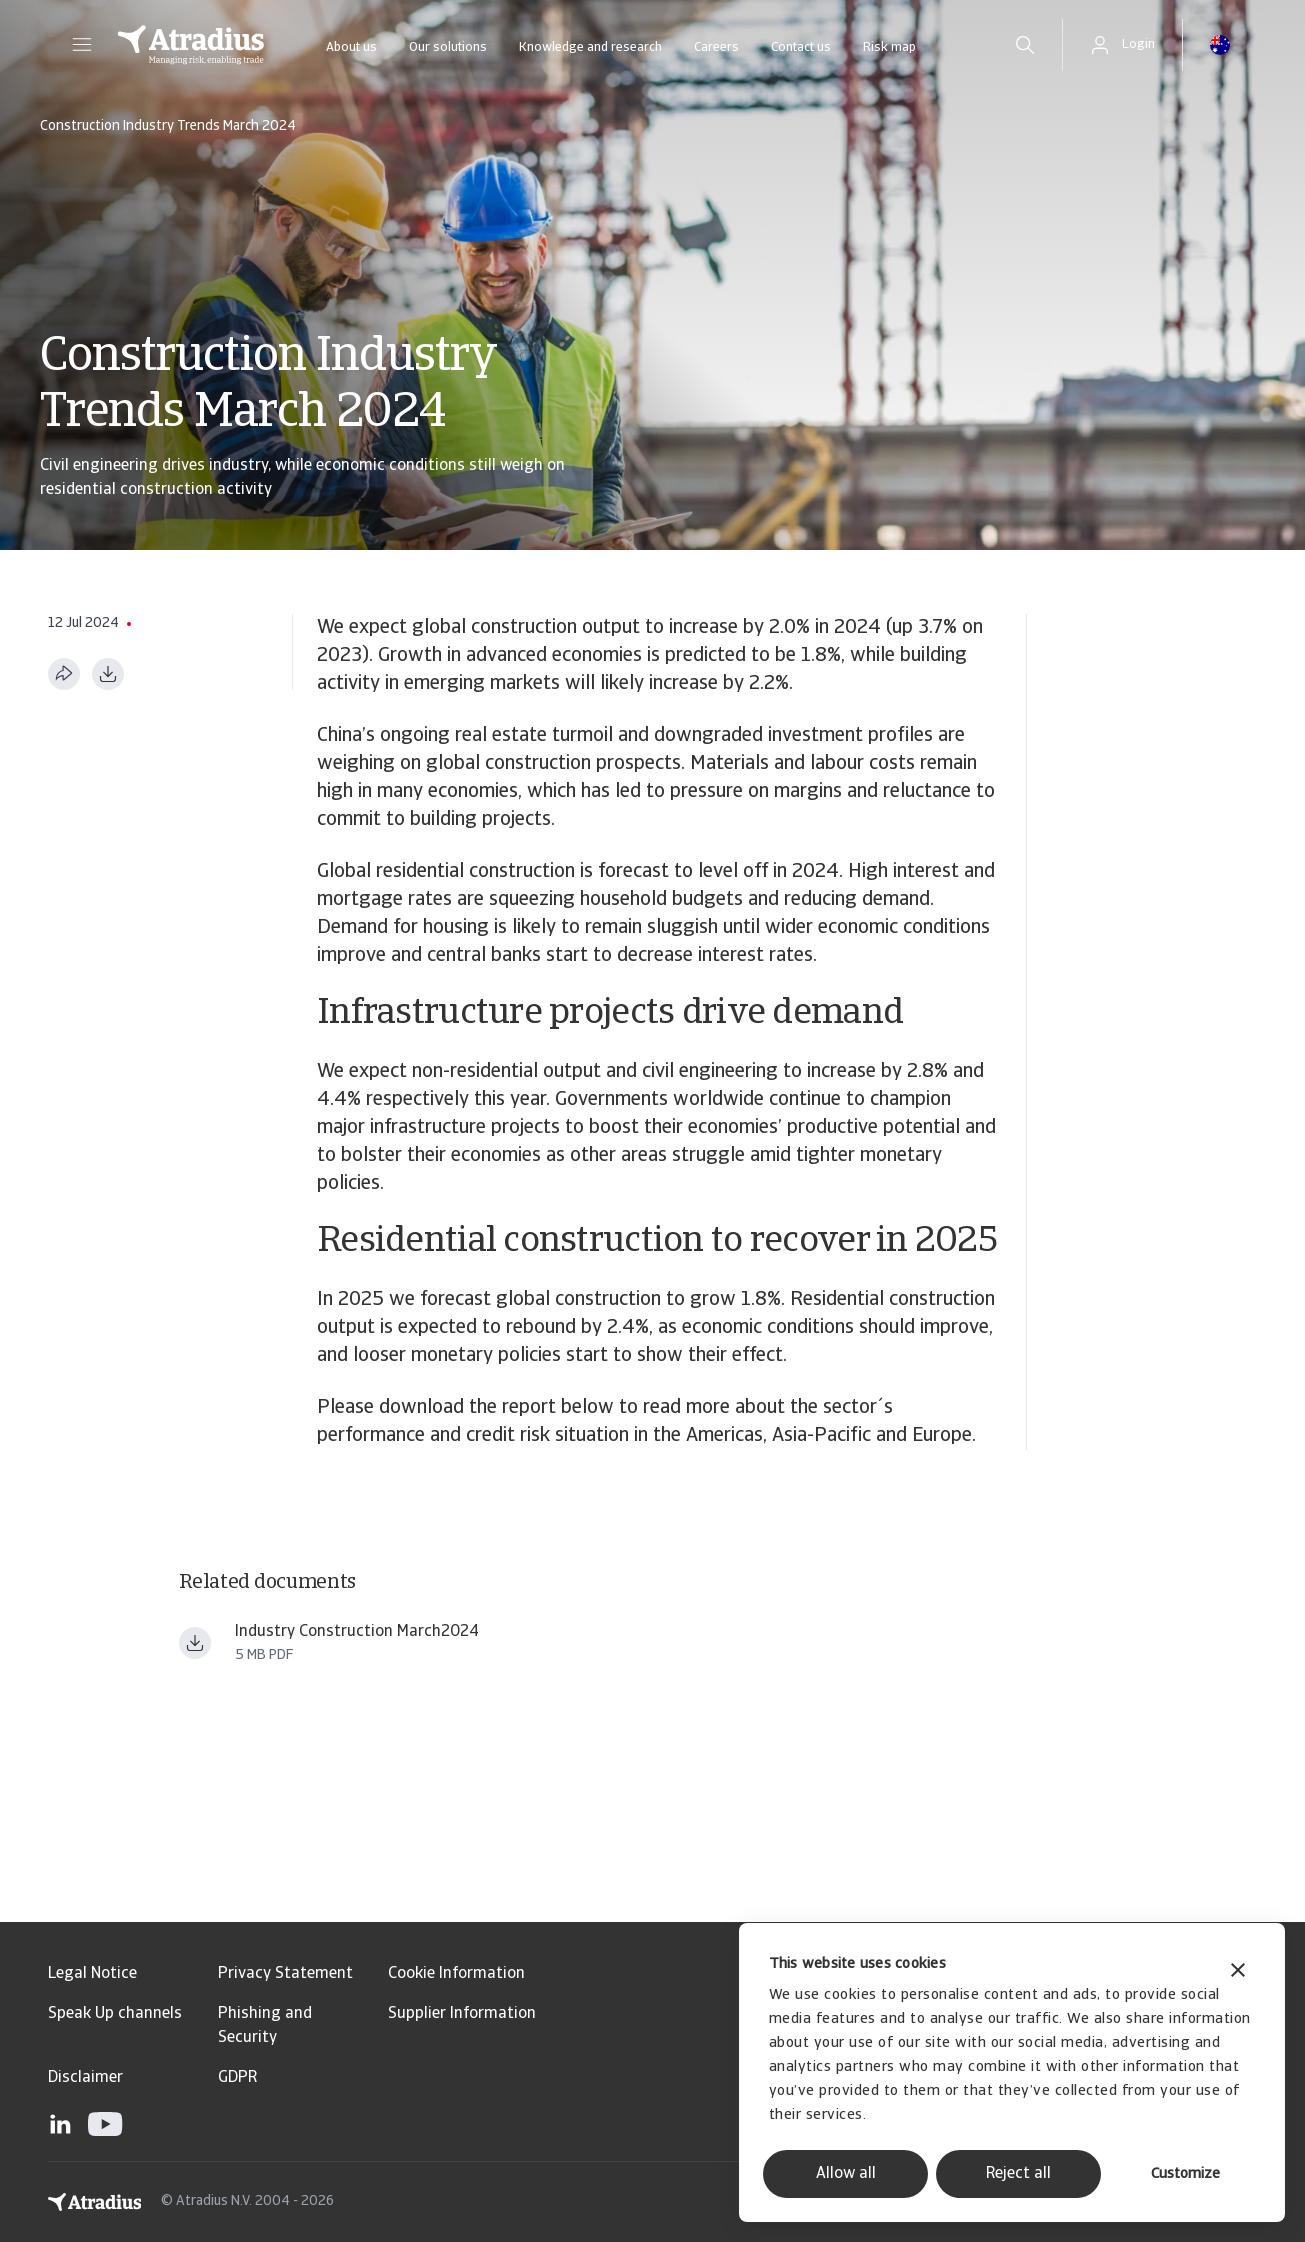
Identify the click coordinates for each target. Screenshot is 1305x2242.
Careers (716, 47)
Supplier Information (462, 2014)
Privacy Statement (285, 1974)
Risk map (889, 47)
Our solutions (448, 47)
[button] (82, 45)
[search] (1025, 45)
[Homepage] (191, 45)
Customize (1185, 2174)
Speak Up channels (115, 2014)
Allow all (846, 2174)
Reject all (1018, 2174)
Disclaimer (85, 2078)
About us (351, 47)
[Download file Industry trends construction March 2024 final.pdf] (195, 1643)
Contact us (801, 47)
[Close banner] (1238, 1972)
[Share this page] (64, 674)
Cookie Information (456, 1974)
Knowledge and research (590, 47)
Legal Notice (92, 1974)
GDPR (237, 2078)
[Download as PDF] (108, 674)
